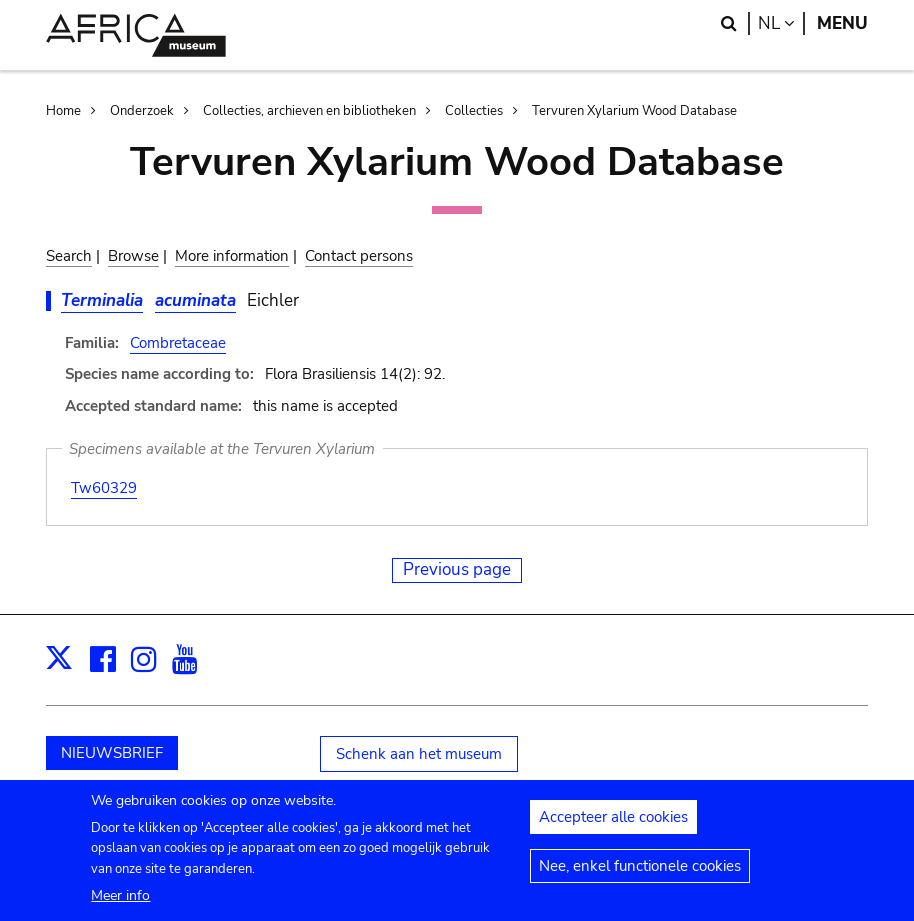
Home (63, 111)
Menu (842, 23)
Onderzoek (142, 111)
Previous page (457, 569)
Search (69, 256)
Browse (133, 256)
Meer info (120, 904)
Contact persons (359, 256)
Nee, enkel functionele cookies (640, 875)
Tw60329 (104, 488)
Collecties (474, 111)
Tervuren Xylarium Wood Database (634, 111)
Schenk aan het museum (419, 754)
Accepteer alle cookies (613, 826)
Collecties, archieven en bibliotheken (309, 111)
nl (781, 23)
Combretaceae (178, 343)
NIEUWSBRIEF (112, 753)
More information (232, 256)
